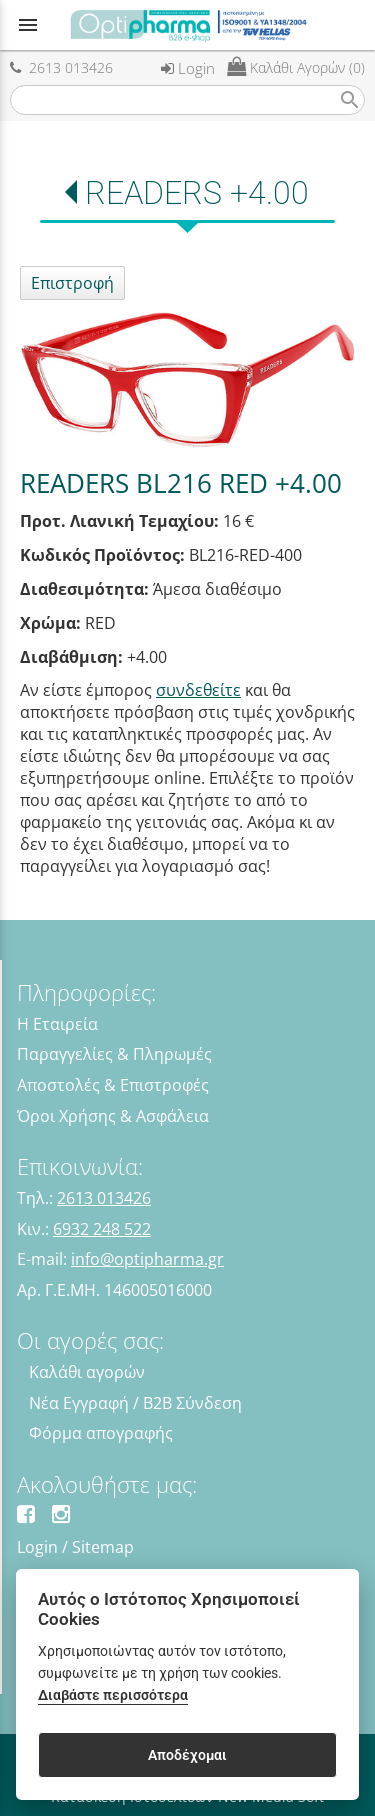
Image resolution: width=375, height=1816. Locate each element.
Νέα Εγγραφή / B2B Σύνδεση (135, 1403)
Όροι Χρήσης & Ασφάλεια (113, 1116)
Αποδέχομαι (187, 1755)
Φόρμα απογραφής (101, 1433)
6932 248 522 (102, 1229)
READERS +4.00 (197, 193)
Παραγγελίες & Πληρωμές (114, 1054)
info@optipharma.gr (147, 1259)
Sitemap (103, 1547)
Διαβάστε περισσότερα (113, 1695)
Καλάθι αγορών (87, 1372)
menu (28, 25)
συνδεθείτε (198, 690)
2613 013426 (61, 67)
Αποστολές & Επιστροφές (113, 1085)
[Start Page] (188, 25)
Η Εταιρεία (57, 1024)
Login (188, 68)
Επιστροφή (72, 283)
